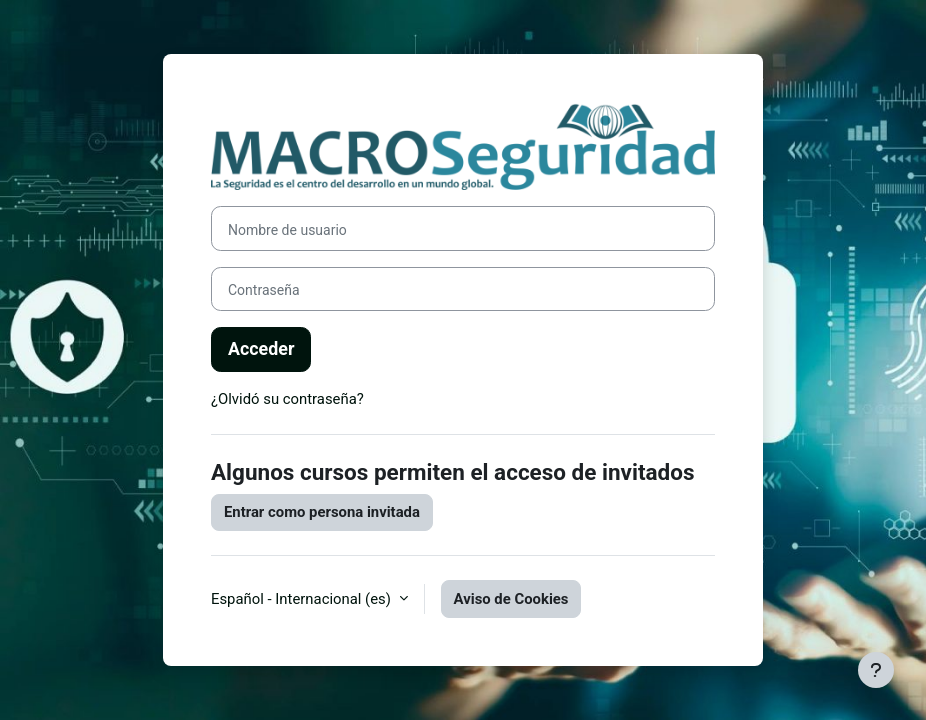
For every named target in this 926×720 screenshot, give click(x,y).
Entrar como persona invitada (322, 512)
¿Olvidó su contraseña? (287, 399)
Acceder (261, 348)
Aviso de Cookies (511, 599)
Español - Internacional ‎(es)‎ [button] (303, 599)
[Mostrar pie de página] (876, 670)
